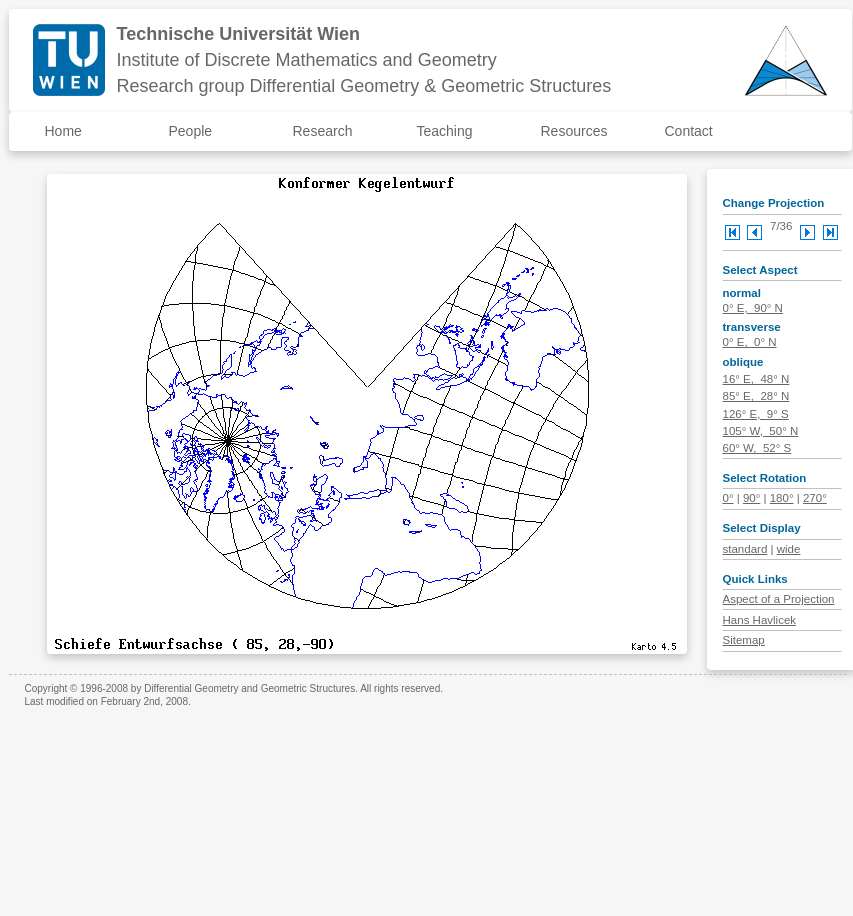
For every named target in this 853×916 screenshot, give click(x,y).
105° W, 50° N (761, 431)
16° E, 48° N (756, 379)
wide (789, 549)
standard (745, 549)
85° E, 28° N (756, 396)
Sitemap (744, 640)
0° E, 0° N (750, 342)
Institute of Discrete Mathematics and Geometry (307, 60)
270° (815, 498)
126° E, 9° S (756, 414)
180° (782, 498)
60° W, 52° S (757, 448)
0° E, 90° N (753, 308)
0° (728, 498)
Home (63, 131)
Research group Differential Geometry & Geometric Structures (364, 86)
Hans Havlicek (760, 620)
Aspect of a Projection (779, 599)
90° (751, 498)
